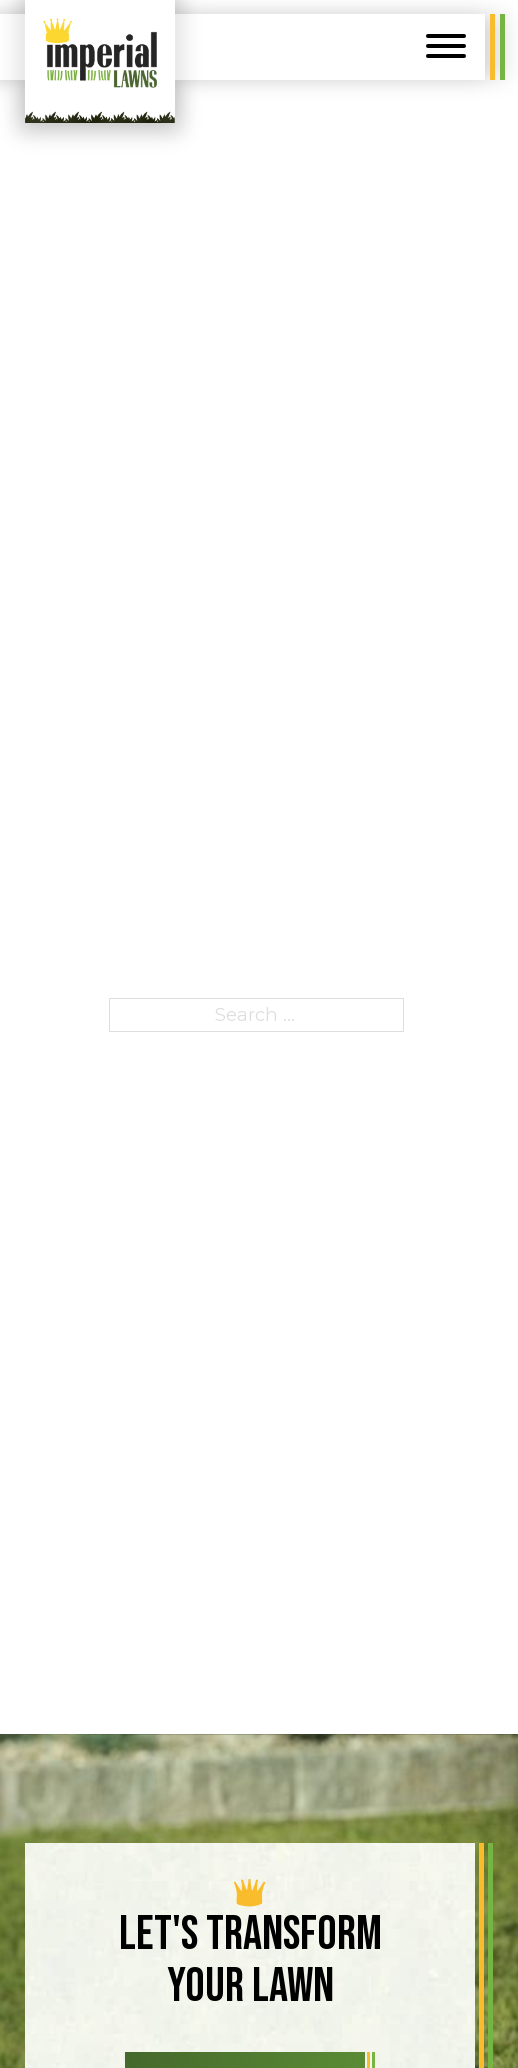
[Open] (446, 46)
